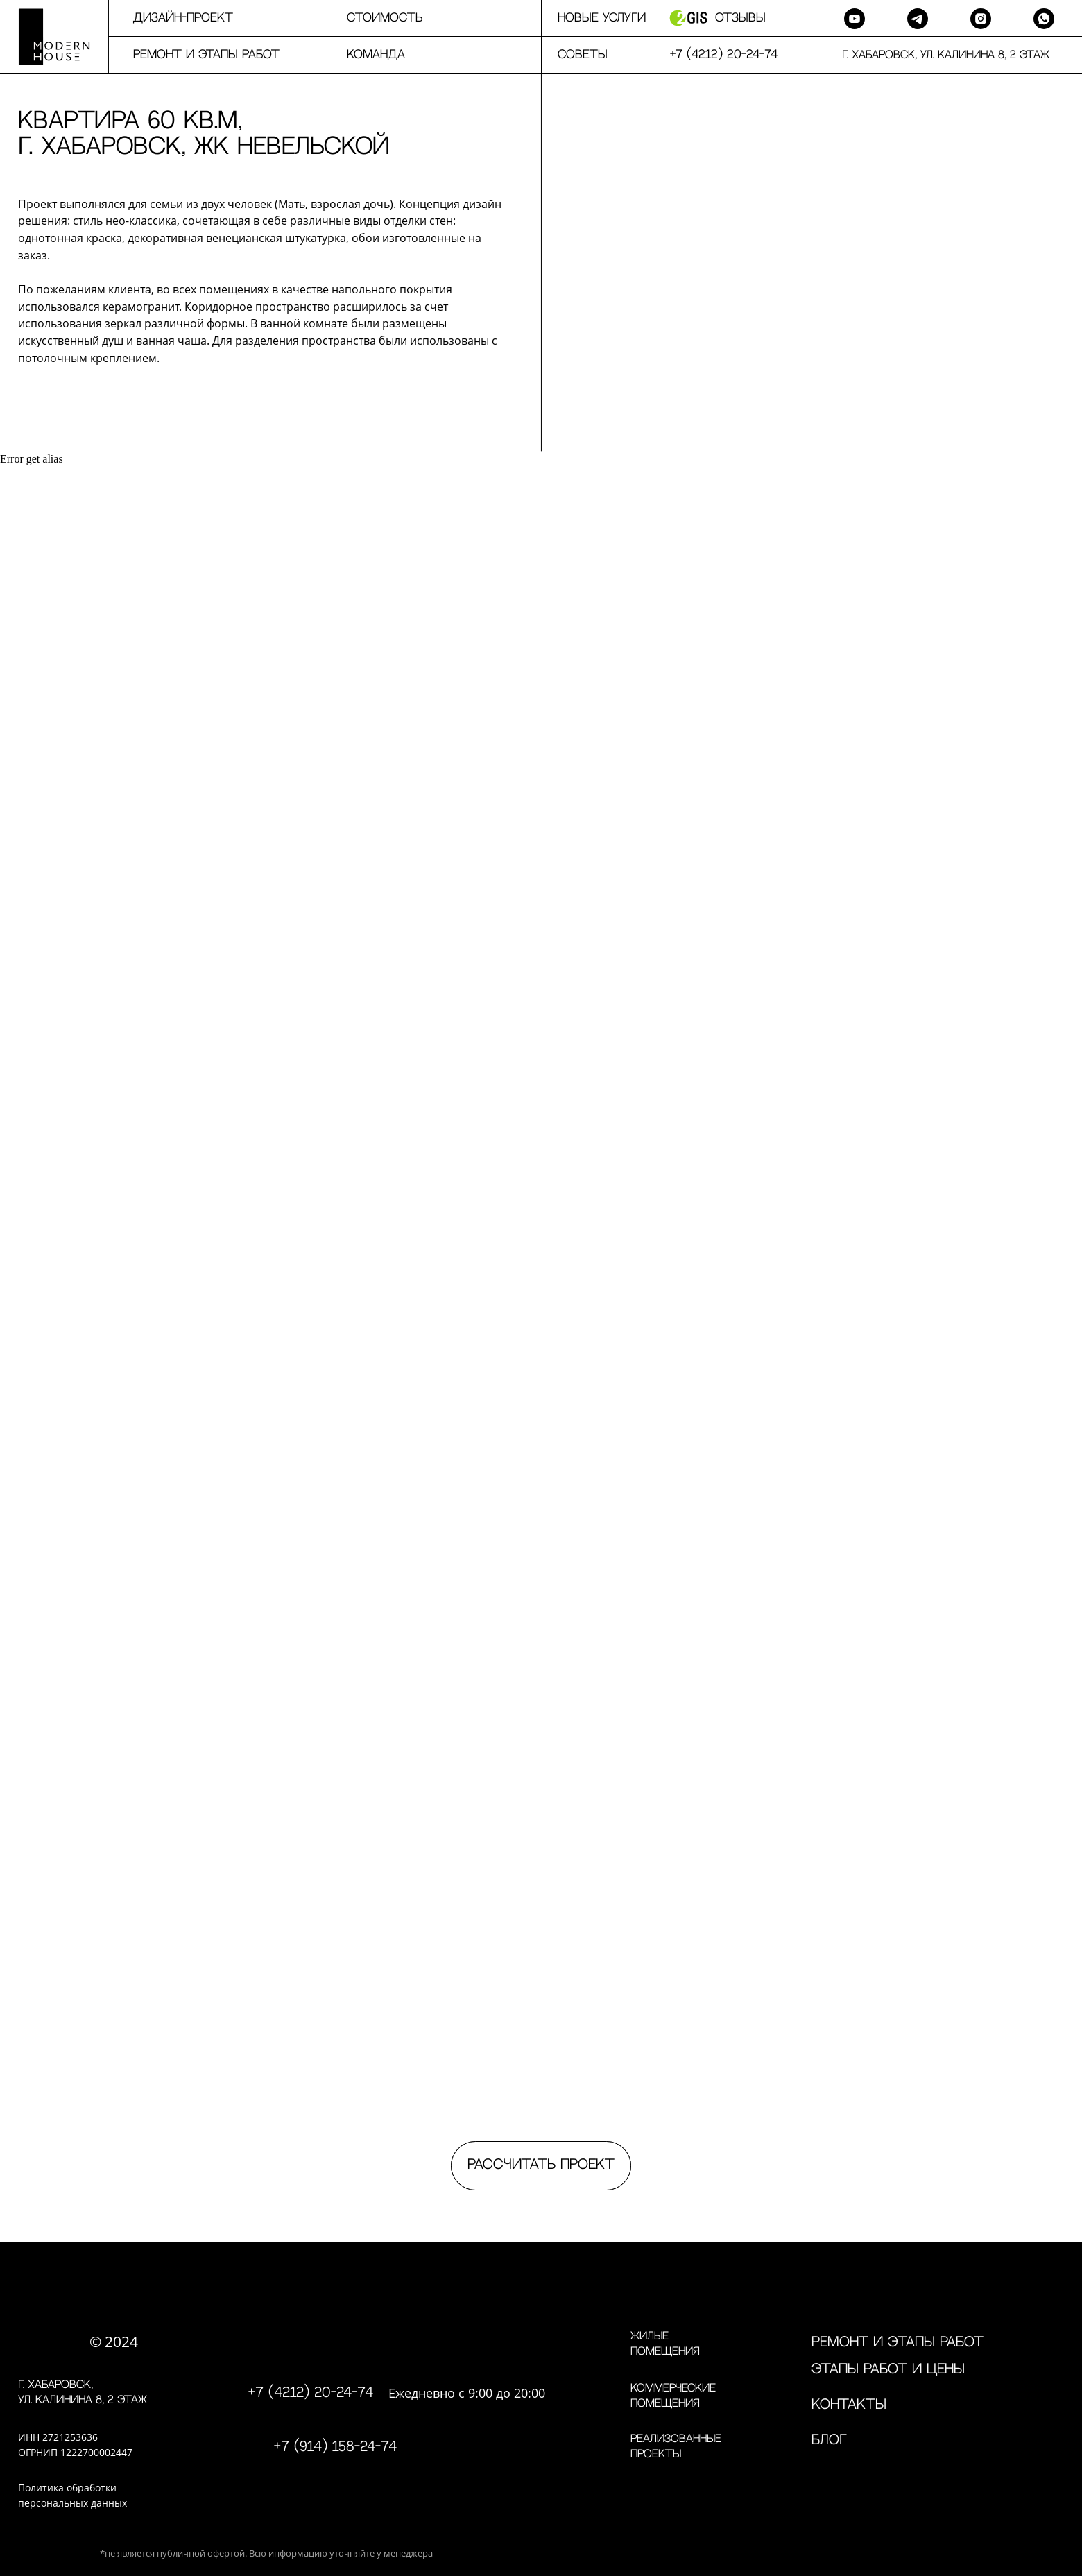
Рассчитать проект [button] (541, 2165)
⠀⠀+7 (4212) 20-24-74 (715, 54)
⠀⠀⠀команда (363, 54)
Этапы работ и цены (888, 2369)
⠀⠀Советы (574, 54)
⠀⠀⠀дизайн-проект (170, 18)
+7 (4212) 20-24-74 (310, 2393)
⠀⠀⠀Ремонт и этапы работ (194, 54)
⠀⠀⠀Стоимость (372, 18)
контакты (849, 2405)
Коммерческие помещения (673, 2396)
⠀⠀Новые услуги (593, 18)
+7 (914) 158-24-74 (335, 2447)
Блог (829, 2440)
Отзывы (740, 18)
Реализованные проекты (675, 2446)
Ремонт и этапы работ (898, 2342)
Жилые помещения (665, 2344)
